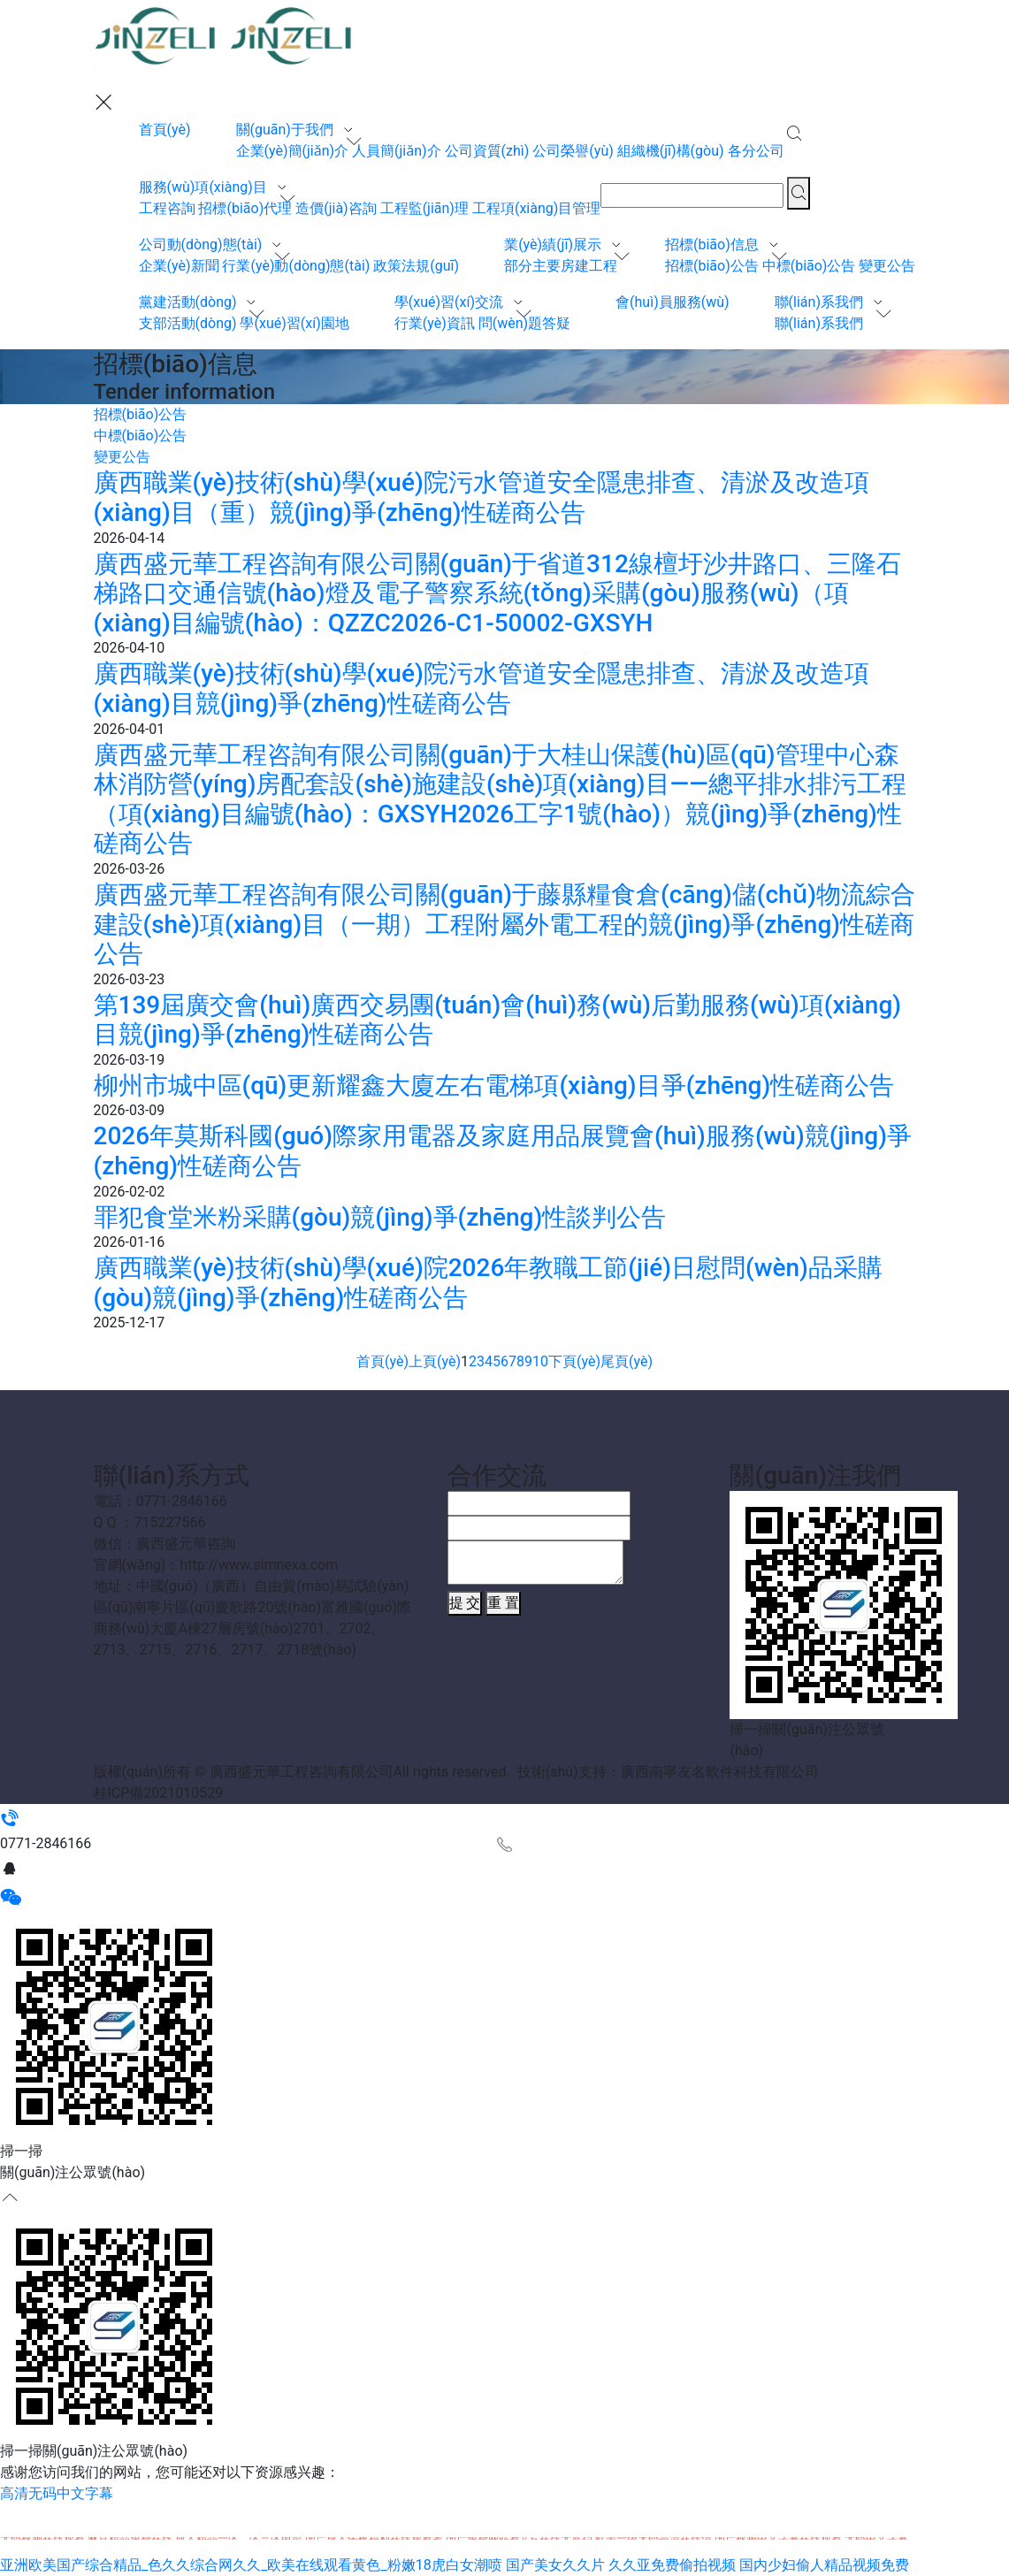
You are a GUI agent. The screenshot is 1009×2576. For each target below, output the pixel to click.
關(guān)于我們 (286, 129)
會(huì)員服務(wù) (672, 302)
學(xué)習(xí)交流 (450, 302)
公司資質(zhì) (487, 150)
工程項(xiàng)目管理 (536, 208)
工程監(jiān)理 (424, 208)
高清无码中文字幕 (56, 2493)
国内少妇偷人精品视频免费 (824, 2565)
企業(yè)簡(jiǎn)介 (292, 150)
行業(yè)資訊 (434, 323)
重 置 (503, 1602)
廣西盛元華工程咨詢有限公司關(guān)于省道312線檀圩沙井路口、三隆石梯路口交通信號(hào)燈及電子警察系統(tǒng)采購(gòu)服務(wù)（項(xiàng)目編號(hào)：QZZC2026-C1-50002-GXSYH (497, 593)
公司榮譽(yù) (572, 150)
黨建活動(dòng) (190, 302)
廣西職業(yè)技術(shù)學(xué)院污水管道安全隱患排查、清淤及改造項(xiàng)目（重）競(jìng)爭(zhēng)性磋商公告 (481, 497)
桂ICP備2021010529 (159, 1793)
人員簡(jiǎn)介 (396, 150)
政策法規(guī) (416, 265)
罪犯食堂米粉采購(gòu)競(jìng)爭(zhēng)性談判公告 (380, 1217)
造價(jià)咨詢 (335, 208)
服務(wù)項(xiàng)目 (205, 187)
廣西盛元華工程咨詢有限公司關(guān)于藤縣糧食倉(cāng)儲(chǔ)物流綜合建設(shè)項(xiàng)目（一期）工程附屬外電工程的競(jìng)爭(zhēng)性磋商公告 (504, 924)
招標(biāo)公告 (712, 265)
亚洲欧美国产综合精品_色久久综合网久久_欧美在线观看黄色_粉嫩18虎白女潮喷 (251, 2565)
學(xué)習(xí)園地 (294, 323)
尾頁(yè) (626, 1361)
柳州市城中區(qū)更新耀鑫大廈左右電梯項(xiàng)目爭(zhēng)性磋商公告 (494, 1085)
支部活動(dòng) (188, 323)
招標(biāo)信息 (713, 244)
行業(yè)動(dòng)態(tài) (296, 265)
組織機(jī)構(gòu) (670, 150)
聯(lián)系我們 (821, 302)
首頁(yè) (165, 129)
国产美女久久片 (555, 2565)
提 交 (465, 1602)
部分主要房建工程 (560, 265)
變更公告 (887, 265)
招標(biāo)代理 (245, 208)
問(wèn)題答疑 (524, 323)
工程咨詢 (167, 208)
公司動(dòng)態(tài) (202, 244)
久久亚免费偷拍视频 (672, 2565)
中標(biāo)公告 (809, 265)
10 (540, 1361)
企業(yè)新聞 (179, 265)
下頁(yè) (574, 1361)
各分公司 (756, 150)
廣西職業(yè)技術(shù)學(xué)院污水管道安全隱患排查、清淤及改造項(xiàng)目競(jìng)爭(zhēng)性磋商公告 (481, 688)
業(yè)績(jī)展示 (554, 244)
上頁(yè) (435, 1361)
